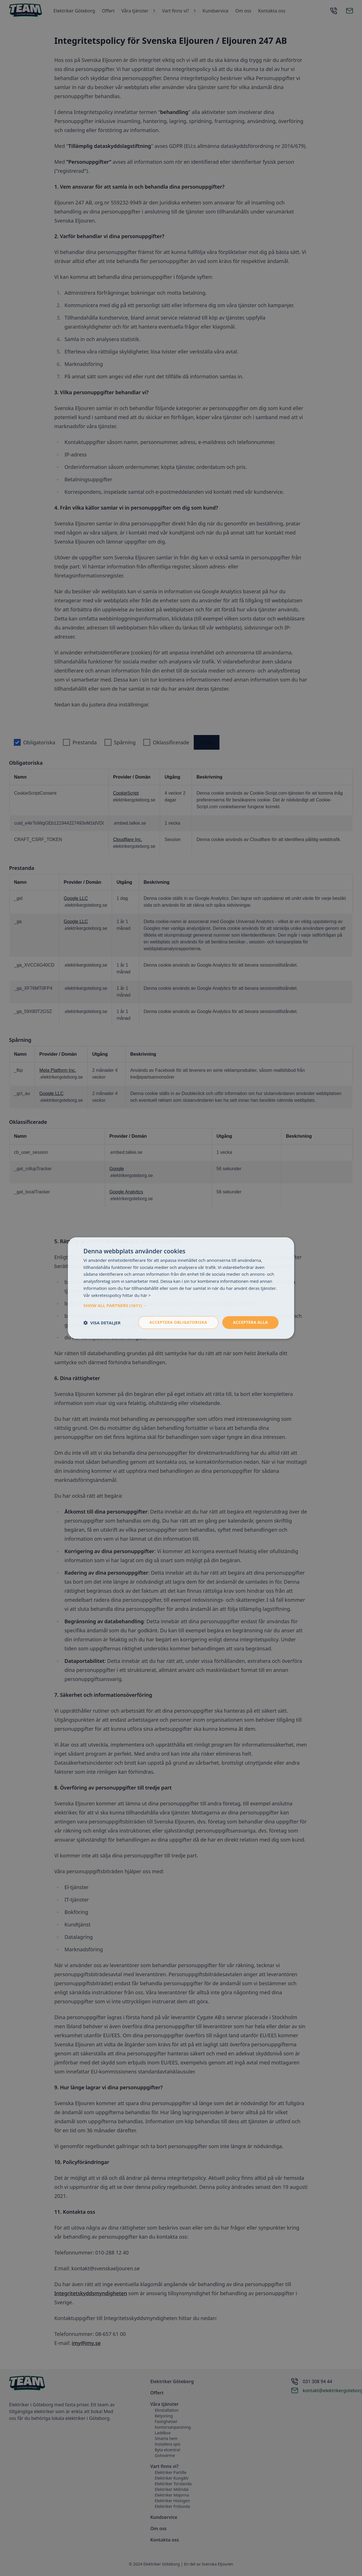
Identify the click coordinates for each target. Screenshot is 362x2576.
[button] (181, 1305)
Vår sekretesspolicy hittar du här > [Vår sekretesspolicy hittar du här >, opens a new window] (117, 1295)
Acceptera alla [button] (250, 1322)
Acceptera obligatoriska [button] (178, 1322)
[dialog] (181, 1288)
